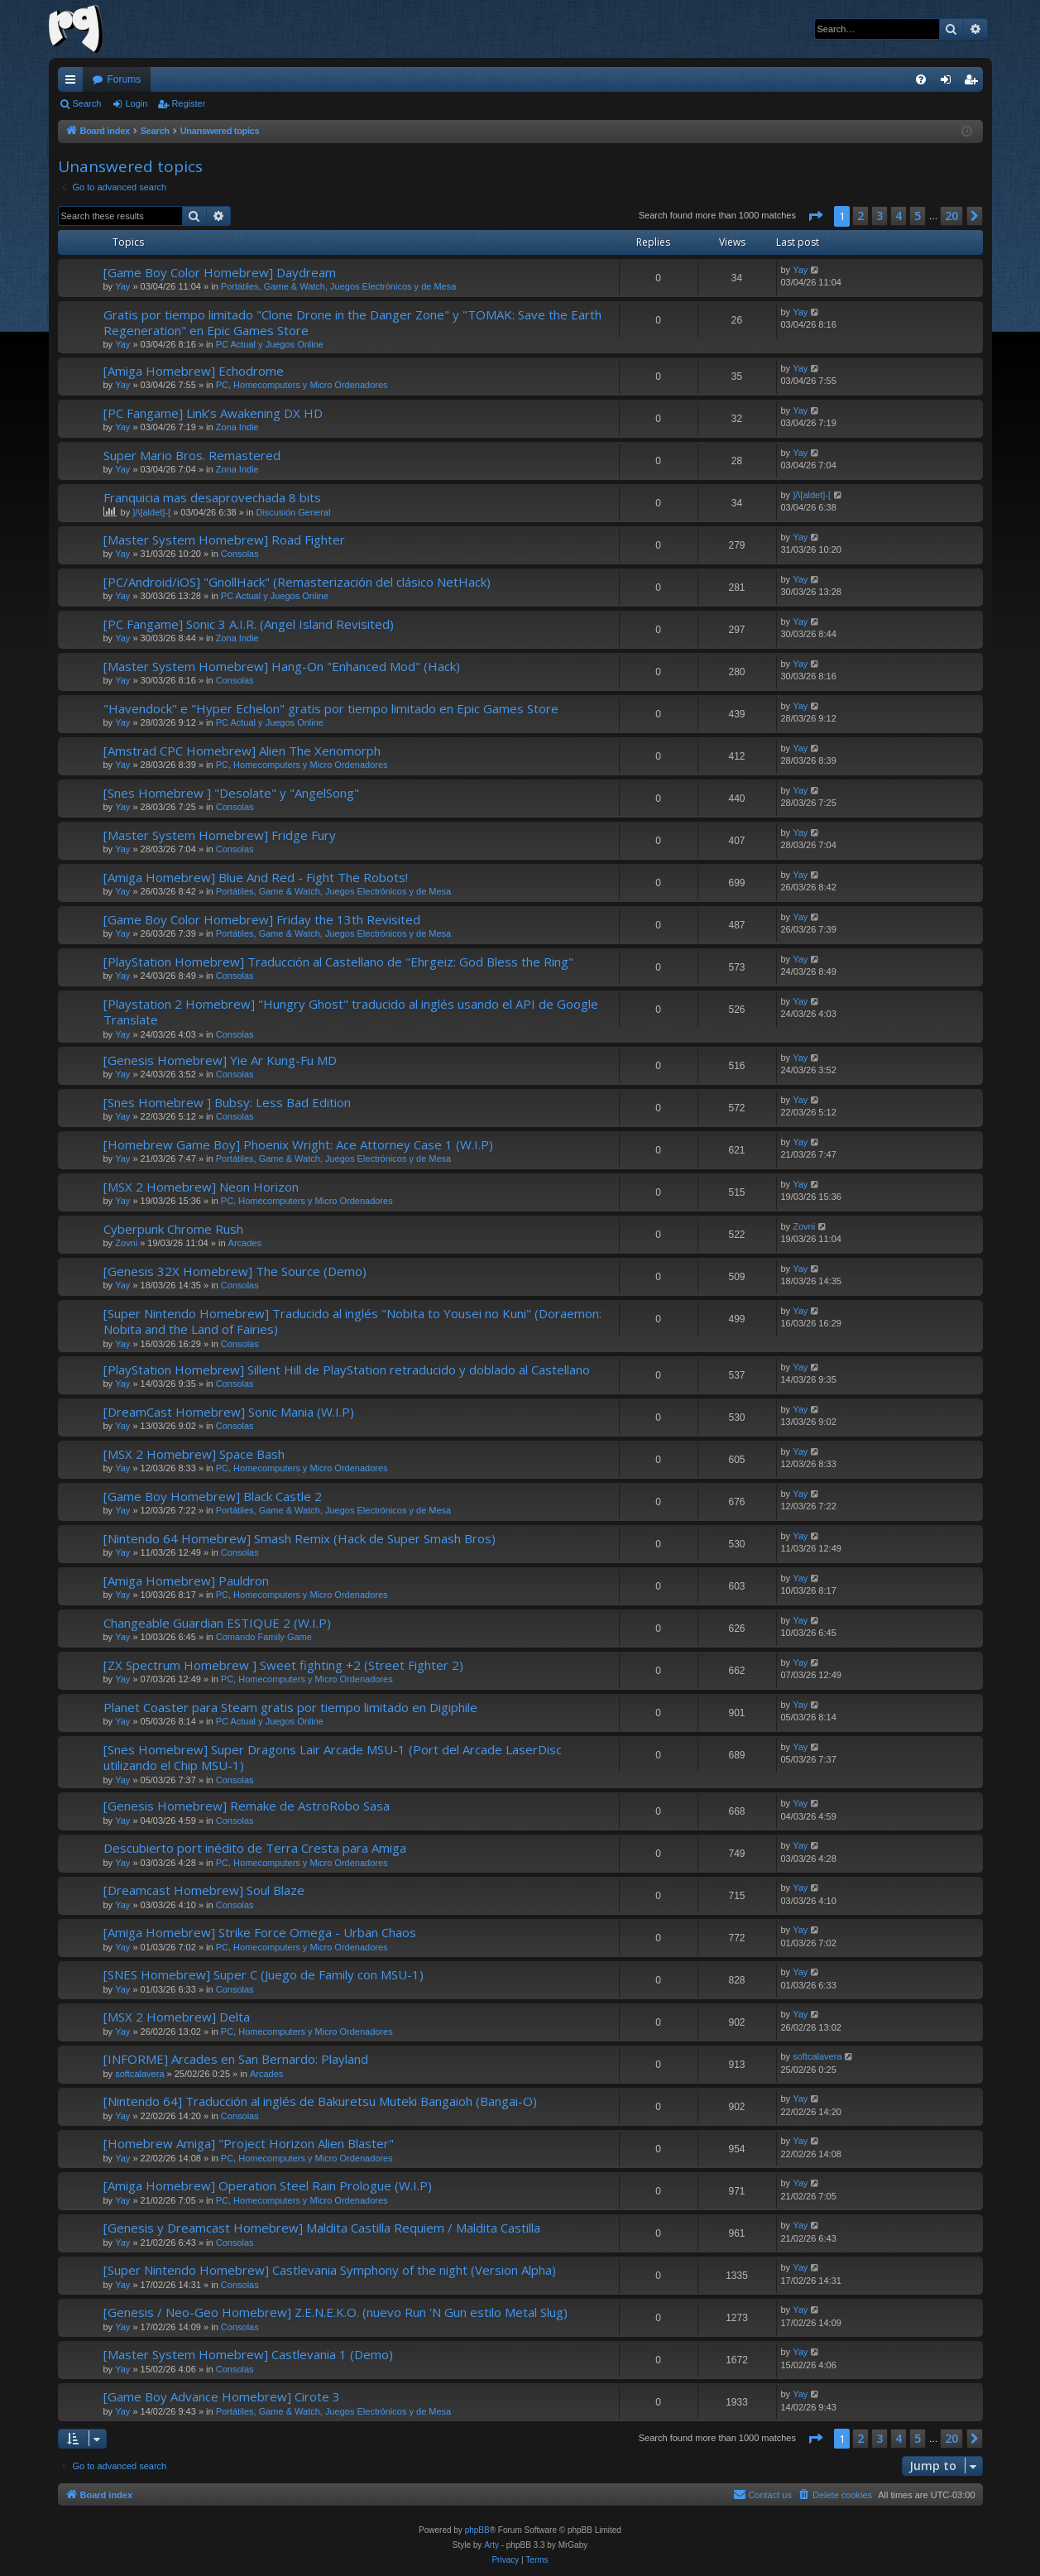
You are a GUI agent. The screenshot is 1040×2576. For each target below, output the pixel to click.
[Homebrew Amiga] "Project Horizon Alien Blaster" (248, 2143)
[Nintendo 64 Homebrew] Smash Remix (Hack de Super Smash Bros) (299, 1538)
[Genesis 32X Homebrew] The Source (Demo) (235, 1271)
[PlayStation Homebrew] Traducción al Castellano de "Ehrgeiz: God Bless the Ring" (338, 961)
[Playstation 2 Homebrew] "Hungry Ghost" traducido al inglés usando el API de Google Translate (350, 1011)
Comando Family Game (264, 1637)
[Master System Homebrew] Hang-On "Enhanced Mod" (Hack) (281, 666)
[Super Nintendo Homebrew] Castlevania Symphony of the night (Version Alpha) (329, 2270)
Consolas (240, 554)
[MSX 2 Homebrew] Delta (176, 2016)
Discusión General (293, 512)
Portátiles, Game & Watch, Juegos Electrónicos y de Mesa (339, 286)
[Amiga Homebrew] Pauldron (186, 1580)
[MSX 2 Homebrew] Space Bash (194, 1454)
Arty (491, 2545)
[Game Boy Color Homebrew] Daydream (219, 272)
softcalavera (139, 2074)
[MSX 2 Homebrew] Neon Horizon (201, 1186)
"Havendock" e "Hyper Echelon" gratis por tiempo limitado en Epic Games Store (330, 708)
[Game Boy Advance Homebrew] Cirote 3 (221, 2396)
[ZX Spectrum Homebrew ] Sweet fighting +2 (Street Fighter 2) (283, 1665)
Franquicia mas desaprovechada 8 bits (212, 497)
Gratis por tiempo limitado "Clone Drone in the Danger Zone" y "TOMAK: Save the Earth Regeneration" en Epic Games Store (352, 322)
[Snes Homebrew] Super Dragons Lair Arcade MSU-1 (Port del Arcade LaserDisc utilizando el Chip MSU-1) (332, 1757)
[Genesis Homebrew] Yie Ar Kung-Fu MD (220, 1060)
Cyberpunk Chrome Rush (173, 1229)
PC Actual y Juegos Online (270, 344)
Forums (124, 79)
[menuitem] (920, 79)
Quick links (74, 83)
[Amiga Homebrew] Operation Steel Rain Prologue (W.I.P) (267, 2185)
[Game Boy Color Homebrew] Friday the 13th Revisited (261, 919)
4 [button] (898, 215)
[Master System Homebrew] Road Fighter (224, 539)
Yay (122, 286)
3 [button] (879, 215)
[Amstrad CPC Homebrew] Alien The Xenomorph (242, 750)
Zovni (126, 1243)
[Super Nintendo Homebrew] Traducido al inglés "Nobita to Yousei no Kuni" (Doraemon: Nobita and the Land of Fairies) (352, 1321)
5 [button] (917, 215)
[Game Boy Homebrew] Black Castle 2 (212, 1496)
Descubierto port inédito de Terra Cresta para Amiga (254, 1848)
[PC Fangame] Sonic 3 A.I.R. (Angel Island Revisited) (248, 624)
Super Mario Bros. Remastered (191, 455)
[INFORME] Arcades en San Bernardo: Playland (235, 2059)
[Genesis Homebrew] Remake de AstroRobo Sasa (246, 1805)
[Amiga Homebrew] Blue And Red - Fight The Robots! (255, 877)
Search (87, 103)
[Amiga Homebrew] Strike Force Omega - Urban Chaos (259, 1932)
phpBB (477, 2530)
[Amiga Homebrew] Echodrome (193, 370)
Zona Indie (237, 427)
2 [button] (860, 215)
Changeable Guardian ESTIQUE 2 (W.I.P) (217, 1622)
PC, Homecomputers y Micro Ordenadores (302, 385)
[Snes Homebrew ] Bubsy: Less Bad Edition (227, 1102)
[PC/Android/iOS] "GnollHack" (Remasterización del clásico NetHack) (297, 581)
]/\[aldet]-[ (151, 512)
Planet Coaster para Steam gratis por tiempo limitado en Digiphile (290, 1707)
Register (188, 103)
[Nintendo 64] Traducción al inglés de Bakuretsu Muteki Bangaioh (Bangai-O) (320, 2101)
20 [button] (951, 215)
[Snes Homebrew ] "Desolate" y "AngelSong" (231, 792)
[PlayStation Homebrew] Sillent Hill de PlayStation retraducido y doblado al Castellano (346, 1369)
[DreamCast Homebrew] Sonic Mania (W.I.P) (228, 1411)
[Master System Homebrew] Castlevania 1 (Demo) (248, 2354)
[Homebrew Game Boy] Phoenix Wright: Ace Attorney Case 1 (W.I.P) (298, 1144)
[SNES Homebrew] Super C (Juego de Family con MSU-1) (263, 1974)
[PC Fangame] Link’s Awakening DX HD (213, 413)
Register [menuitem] (973, 83)
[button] (815, 216)
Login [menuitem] (948, 83)
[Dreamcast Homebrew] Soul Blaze (203, 1890)
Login (136, 103)
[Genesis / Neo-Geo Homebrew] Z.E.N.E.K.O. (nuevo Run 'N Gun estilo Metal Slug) (335, 2312)
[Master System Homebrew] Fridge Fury (219, 835)
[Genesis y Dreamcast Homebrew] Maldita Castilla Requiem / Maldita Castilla (321, 2227)
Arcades (244, 1243)
